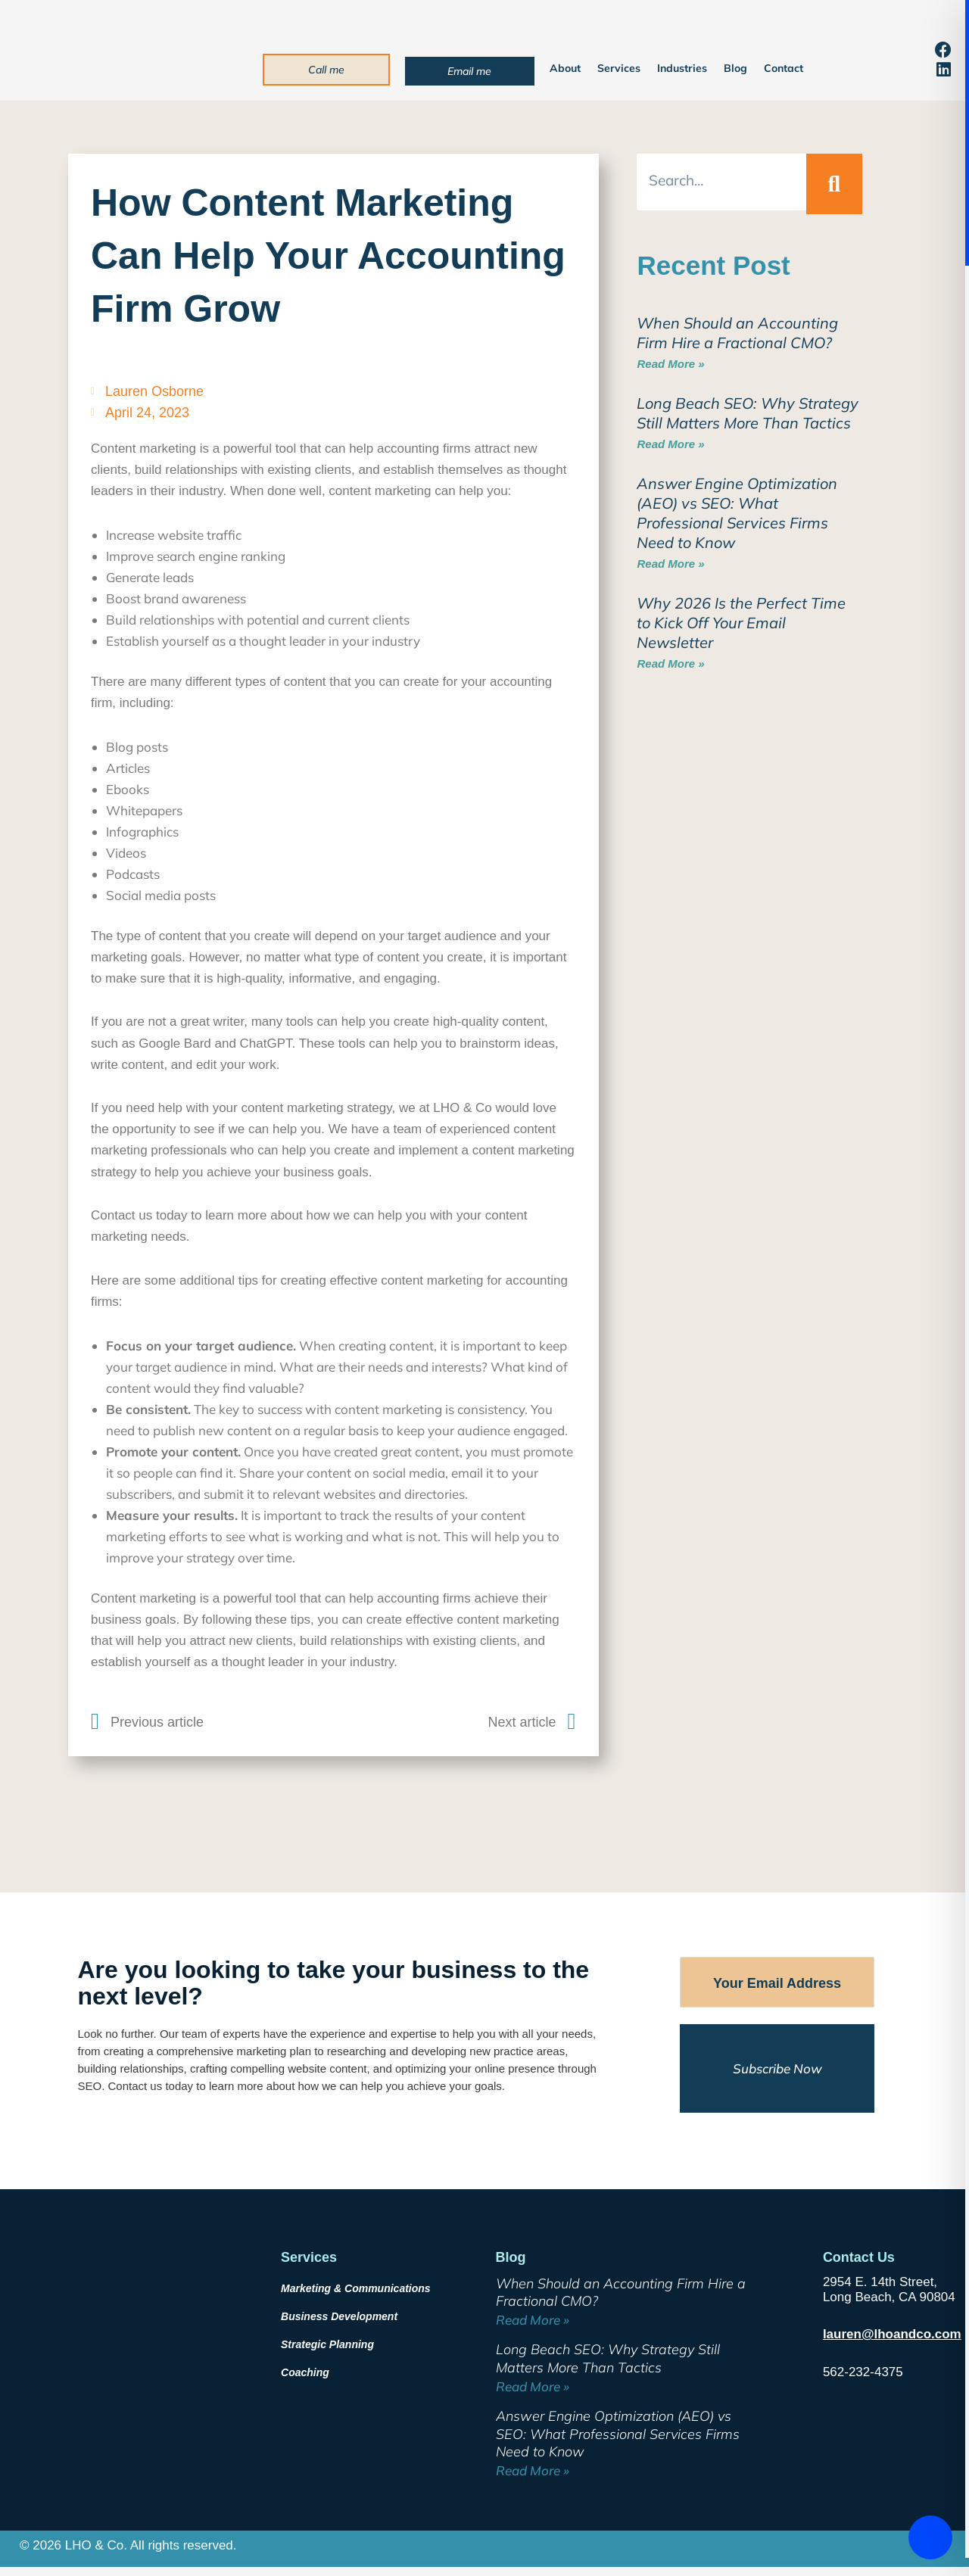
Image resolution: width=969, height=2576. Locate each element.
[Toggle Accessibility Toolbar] (930, 2537)
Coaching (305, 2372)
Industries (682, 68)
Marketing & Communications (356, 2288)
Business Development (339, 2316)
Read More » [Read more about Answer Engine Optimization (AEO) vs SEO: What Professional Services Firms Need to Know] (670, 563)
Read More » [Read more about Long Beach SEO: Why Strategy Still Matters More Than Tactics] (670, 444)
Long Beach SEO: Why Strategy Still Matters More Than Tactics (747, 413)
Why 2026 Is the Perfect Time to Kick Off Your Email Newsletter (741, 622)
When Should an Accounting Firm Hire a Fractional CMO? (737, 332)
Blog (735, 68)
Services (618, 68)
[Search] (834, 184)
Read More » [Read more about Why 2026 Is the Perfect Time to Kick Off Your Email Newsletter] (670, 663)
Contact (783, 68)
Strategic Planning (327, 2344)
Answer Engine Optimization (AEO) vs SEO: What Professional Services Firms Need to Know (737, 513)
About (565, 68)
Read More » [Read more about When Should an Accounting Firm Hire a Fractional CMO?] (670, 363)
